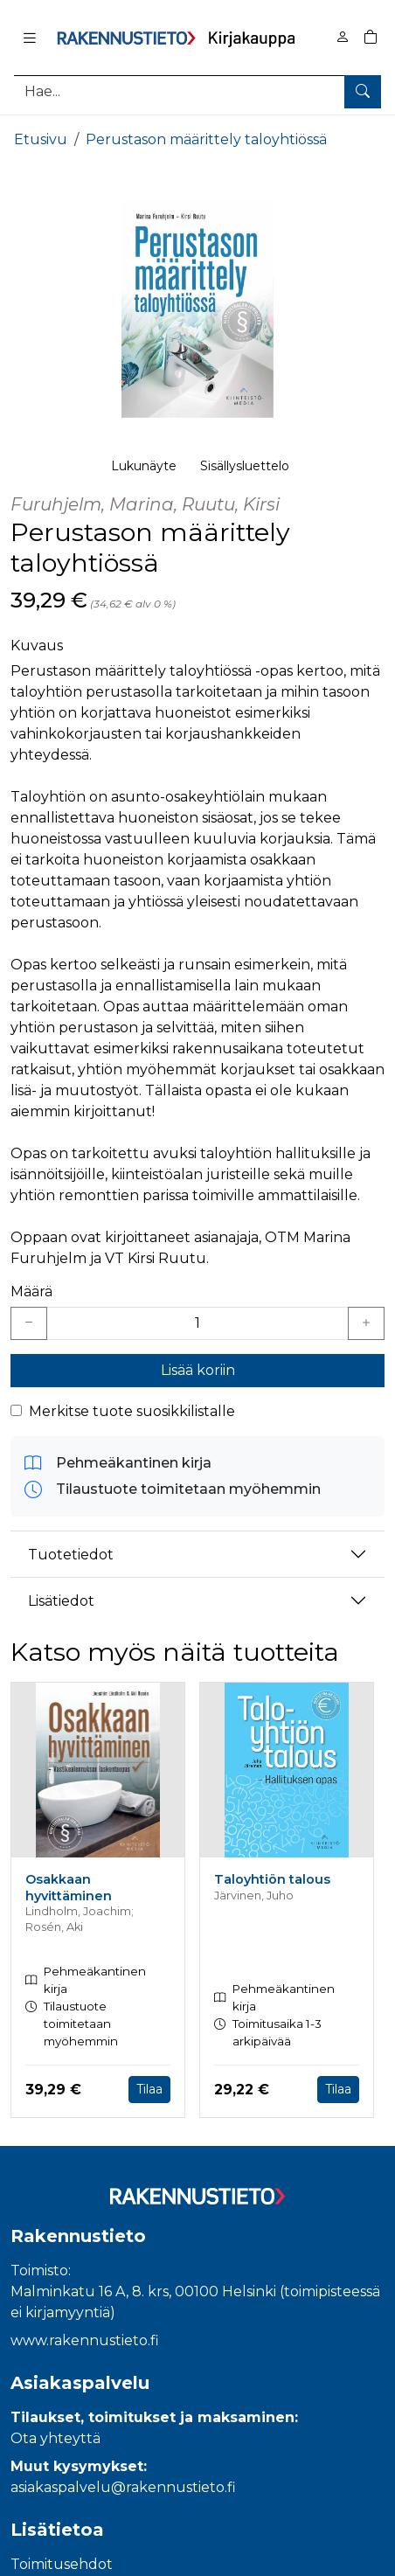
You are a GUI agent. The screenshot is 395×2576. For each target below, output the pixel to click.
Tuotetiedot (71, 1554)
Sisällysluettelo (244, 466)
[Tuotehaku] (197, 91)
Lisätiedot (61, 1601)
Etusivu (40, 139)
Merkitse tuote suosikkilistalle (132, 1411)
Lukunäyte (144, 466)
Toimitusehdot (61, 2564)
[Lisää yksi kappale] (366, 1323)
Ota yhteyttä (55, 2438)
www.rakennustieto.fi (84, 2340)
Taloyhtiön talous (272, 1879)
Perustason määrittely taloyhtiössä (206, 139)
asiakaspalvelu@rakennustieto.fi (123, 2487)
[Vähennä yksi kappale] (28, 1323)
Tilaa (149, 2089)
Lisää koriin (198, 1370)
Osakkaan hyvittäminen (68, 1887)
